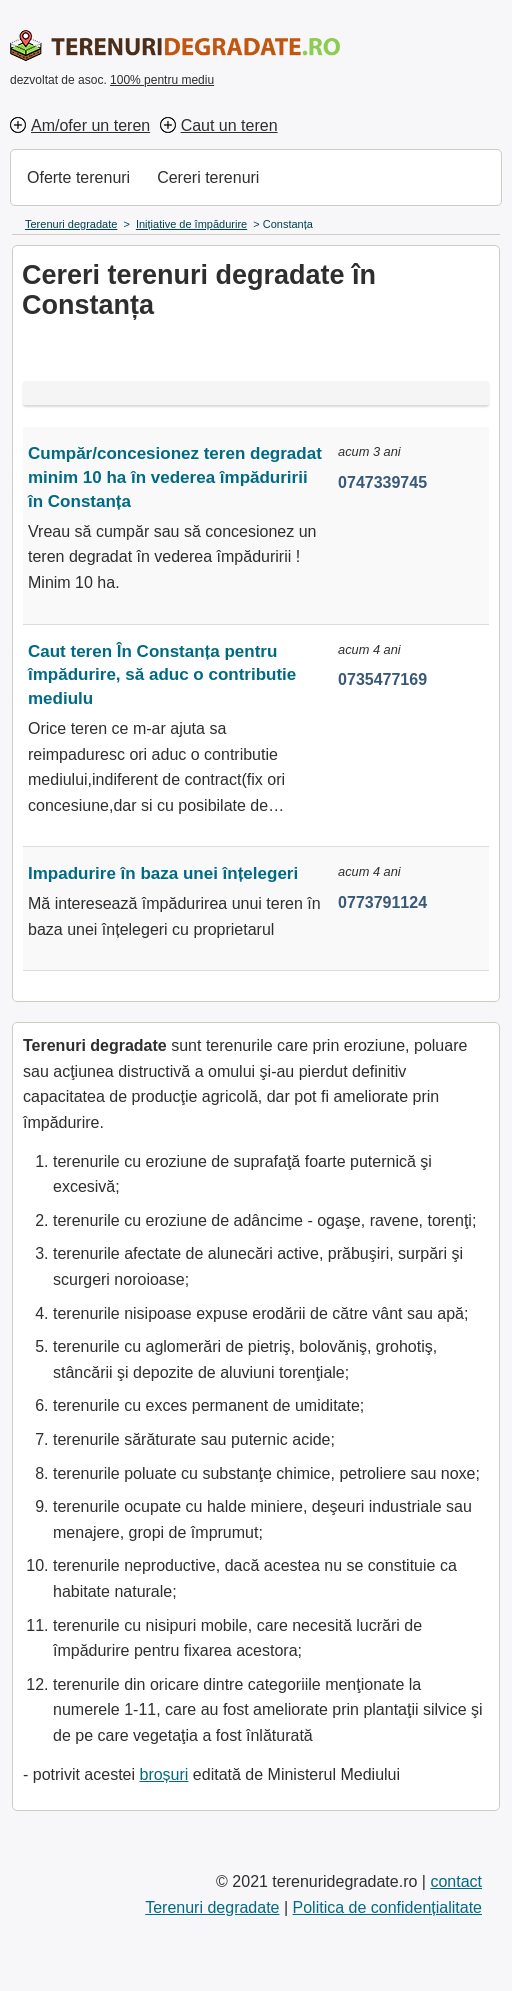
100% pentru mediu (162, 80)
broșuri (163, 1774)
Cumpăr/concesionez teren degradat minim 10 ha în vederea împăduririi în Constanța (175, 477)
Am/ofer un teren (90, 125)
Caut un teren (229, 125)
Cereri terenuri (208, 177)
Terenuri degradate (212, 1907)
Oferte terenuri (78, 177)
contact (456, 1881)
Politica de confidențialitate (387, 1907)
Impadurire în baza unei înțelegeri (163, 873)
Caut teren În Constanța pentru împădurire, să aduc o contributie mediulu (162, 675)
